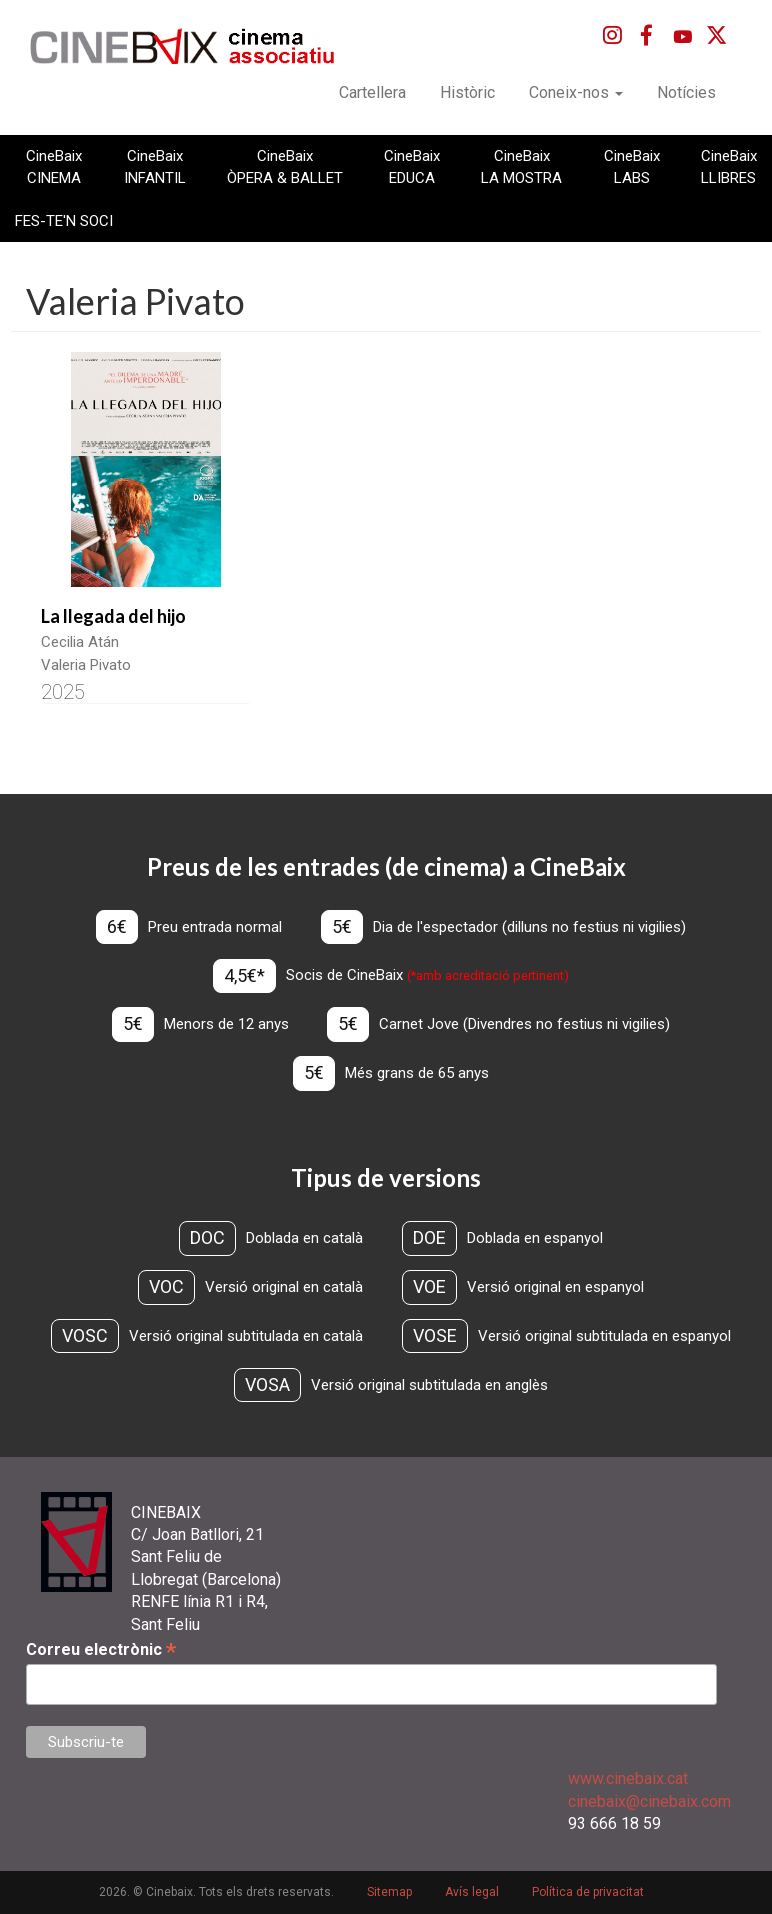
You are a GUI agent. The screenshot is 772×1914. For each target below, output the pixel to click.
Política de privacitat (588, 1892)
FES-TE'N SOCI (64, 221)
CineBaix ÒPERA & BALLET (285, 167)
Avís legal (472, 1892)
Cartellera (372, 92)
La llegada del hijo (113, 616)
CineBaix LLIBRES (729, 167)
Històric (467, 92)
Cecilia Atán (80, 642)
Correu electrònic (101, 1649)
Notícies (686, 92)
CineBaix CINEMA (54, 167)
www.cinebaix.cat (628, 1778)
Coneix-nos (576, 92)
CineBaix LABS (632, 167)
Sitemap (389, 1892)
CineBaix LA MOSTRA (521, 167)
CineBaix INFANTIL (155, 167)
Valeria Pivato (86, 665)
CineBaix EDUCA (412, 167)
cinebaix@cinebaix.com (649, 1801)
